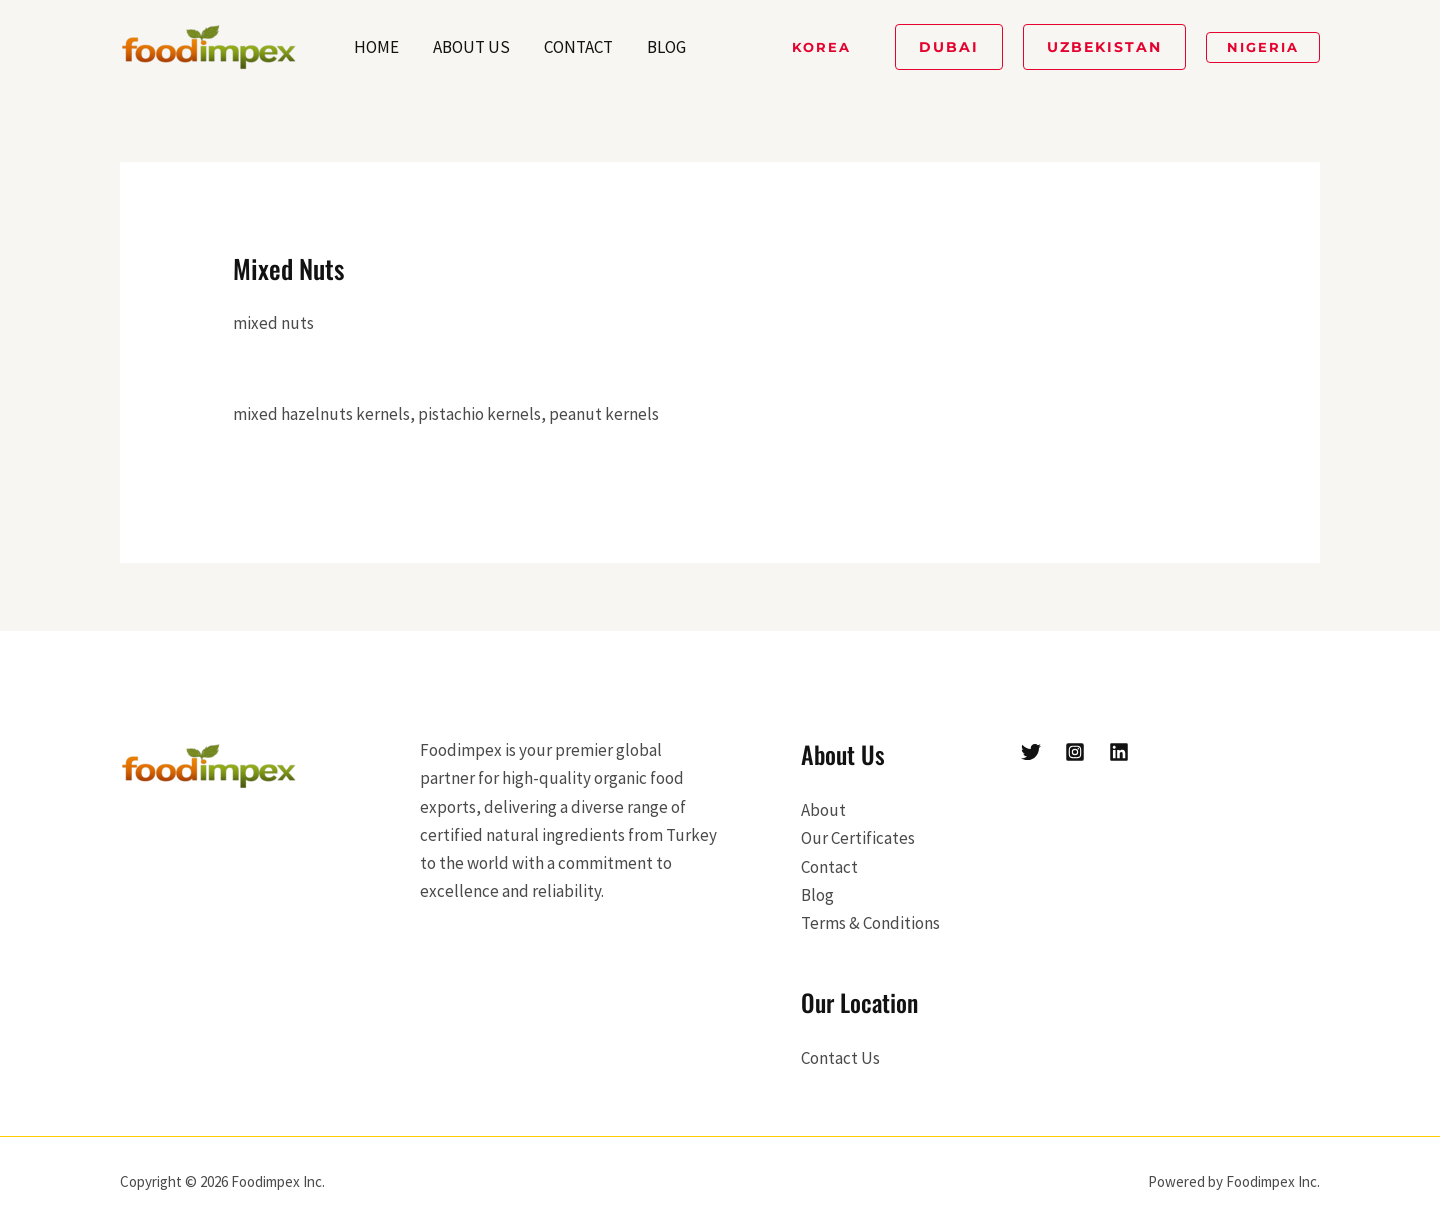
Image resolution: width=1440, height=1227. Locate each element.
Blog (666, 47)
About (823, 810)
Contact (578, 47)
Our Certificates (858, 838)
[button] (821, 47)
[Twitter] (1031, 752)
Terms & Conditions (870, 923)
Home (376, 47)
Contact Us (840, 1058)
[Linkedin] (1119, 752)
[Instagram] (1075, 752)
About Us (471, 47)
